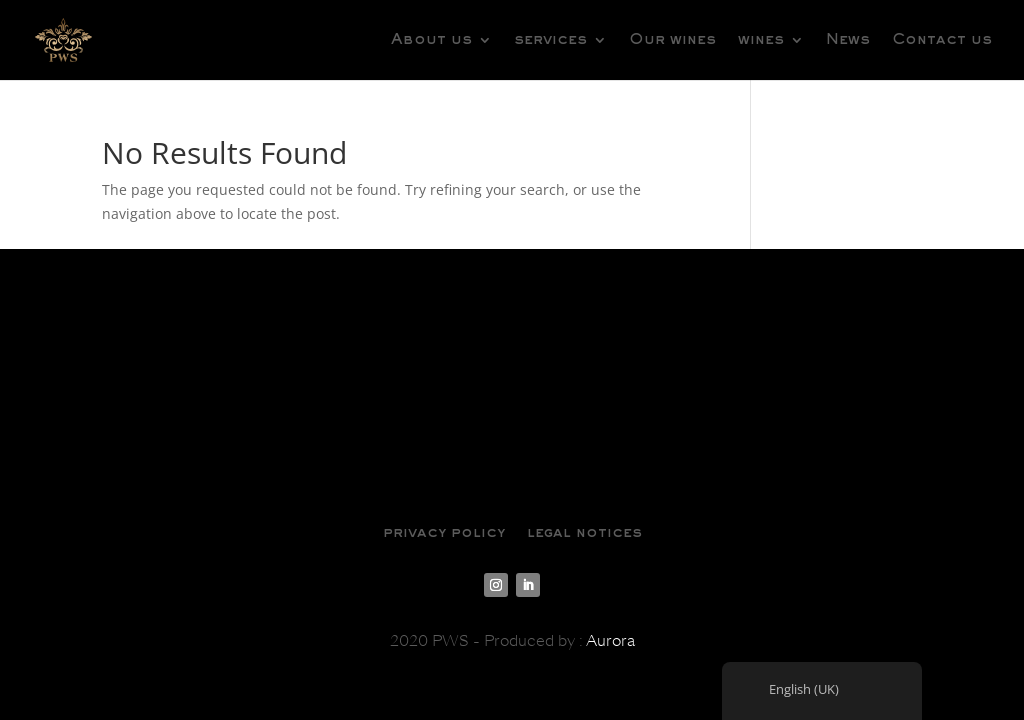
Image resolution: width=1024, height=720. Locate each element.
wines (761, 40)
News (848, 40)
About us (431, 40)
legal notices (584, 533)
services (550, 40)
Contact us (942, 40)
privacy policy (444, 533)
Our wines (672, 40)
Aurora (610, 641)
